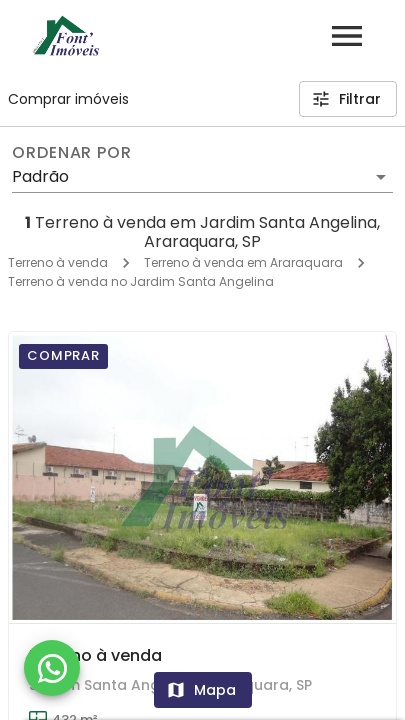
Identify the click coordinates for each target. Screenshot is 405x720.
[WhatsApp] (52, 668)
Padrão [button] (40, 176)
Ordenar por (72, 153)
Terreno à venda (58, 262)
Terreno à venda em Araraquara (243, 262)
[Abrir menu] (347, 36)
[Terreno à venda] (202, 477)
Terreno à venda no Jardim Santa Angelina (141, 281)
